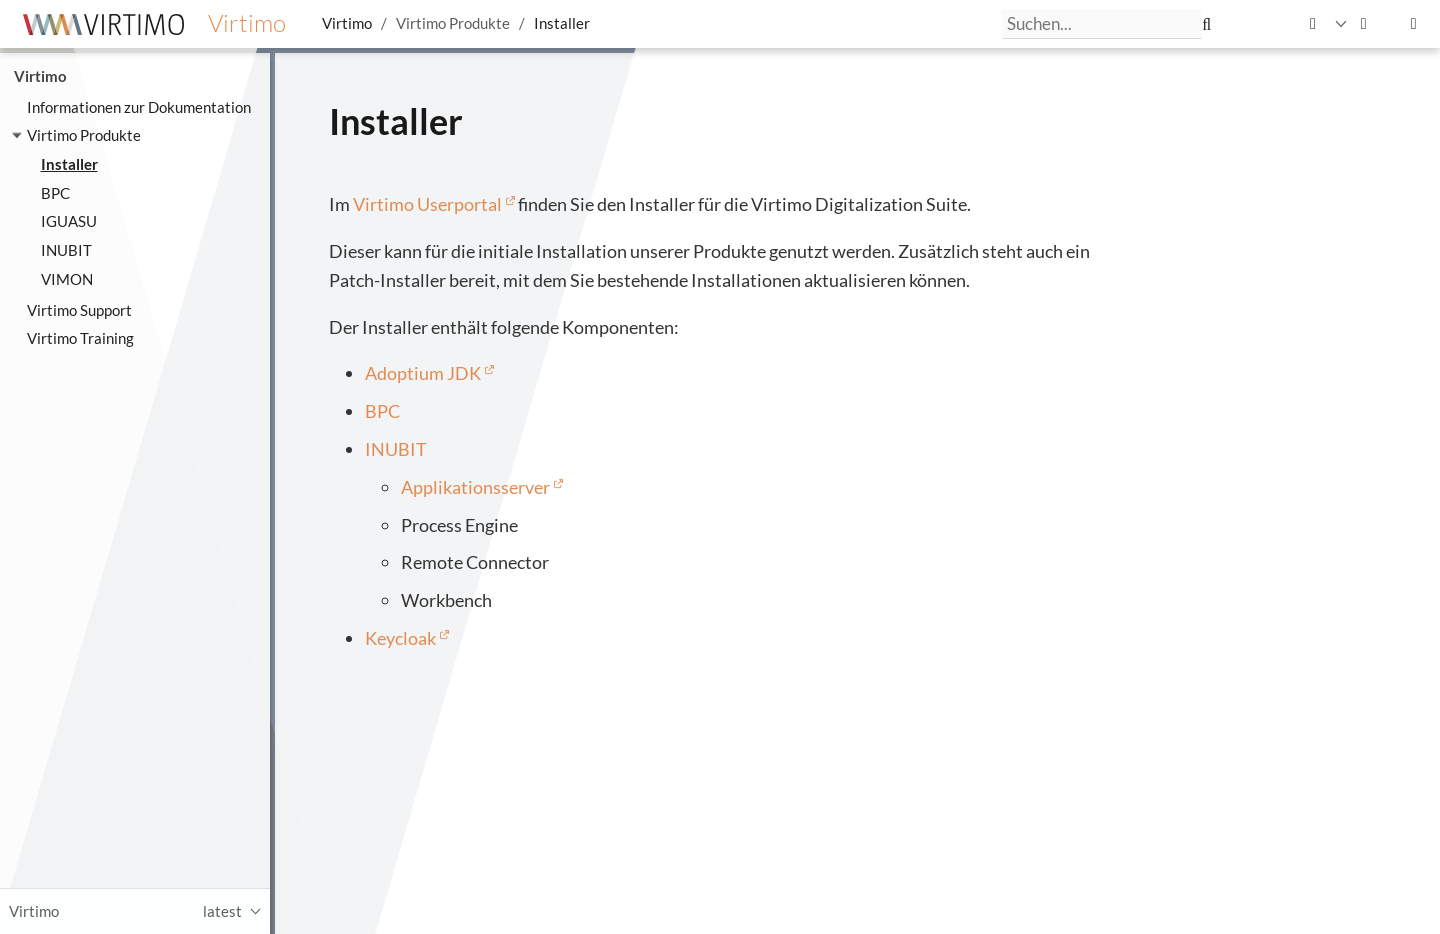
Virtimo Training (80, 338)
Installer (562, 23)
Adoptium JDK (423, 373)
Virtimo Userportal (427, 204)
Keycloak (400, 638)
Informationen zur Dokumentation (139, 107)
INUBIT (66, 250)
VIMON (67, 279)
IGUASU (69, 221)
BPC (55, 193)
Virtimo (347, 23)
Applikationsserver (475, 487)
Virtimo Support (79, 310)
